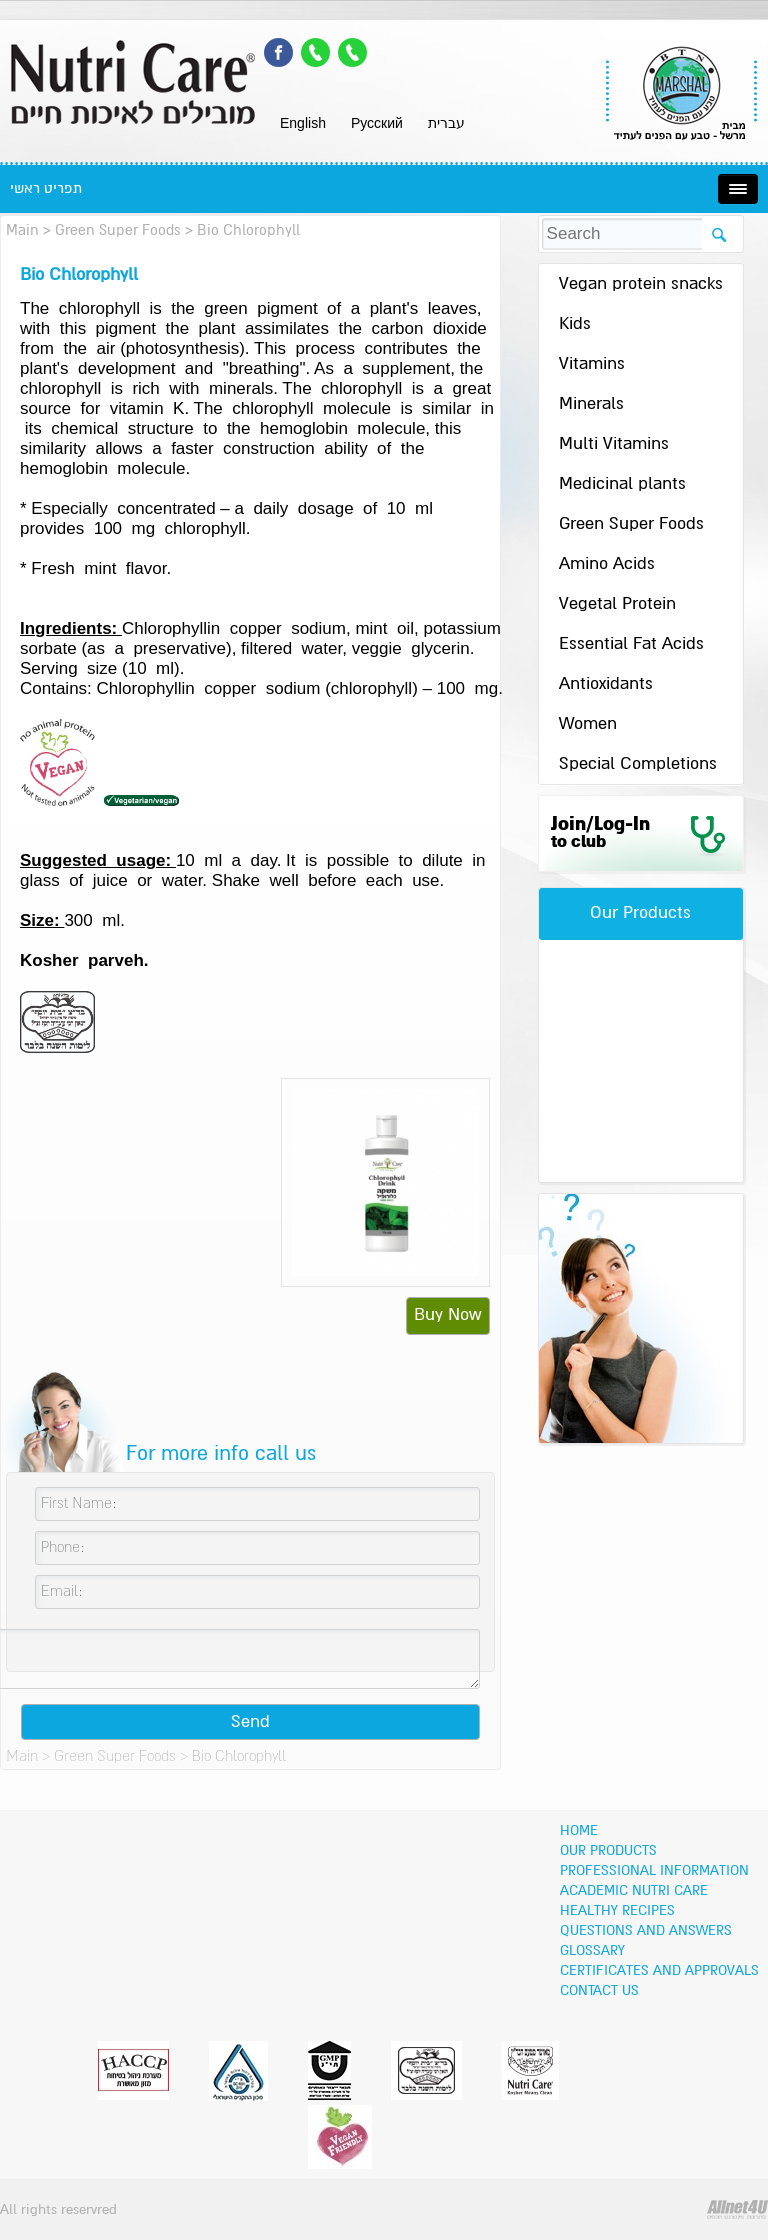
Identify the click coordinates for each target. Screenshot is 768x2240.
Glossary (592, 1951)
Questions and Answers (646, 1931)
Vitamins (592, 364)
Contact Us (599, 1991)
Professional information (654, 1871)
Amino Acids (607, 564)
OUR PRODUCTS (608, 1851)
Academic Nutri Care (634, 1891)
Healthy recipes (617, 1911)
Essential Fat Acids (631, 644)
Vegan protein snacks (641, 284)
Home (579, 1831)
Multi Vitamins (614, 444)
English (303, 123)
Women (588, 724)
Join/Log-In (600, 833)
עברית (446, 123)
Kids (575, 324)
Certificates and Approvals (659, 1971)
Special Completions (638, 764)
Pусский (377, 123)
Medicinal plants (622, 484)
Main (22, 230)
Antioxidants (606, 684)
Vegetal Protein (617, 604)
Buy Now (448, 1315)
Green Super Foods (118, 230)
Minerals (591, 404)
